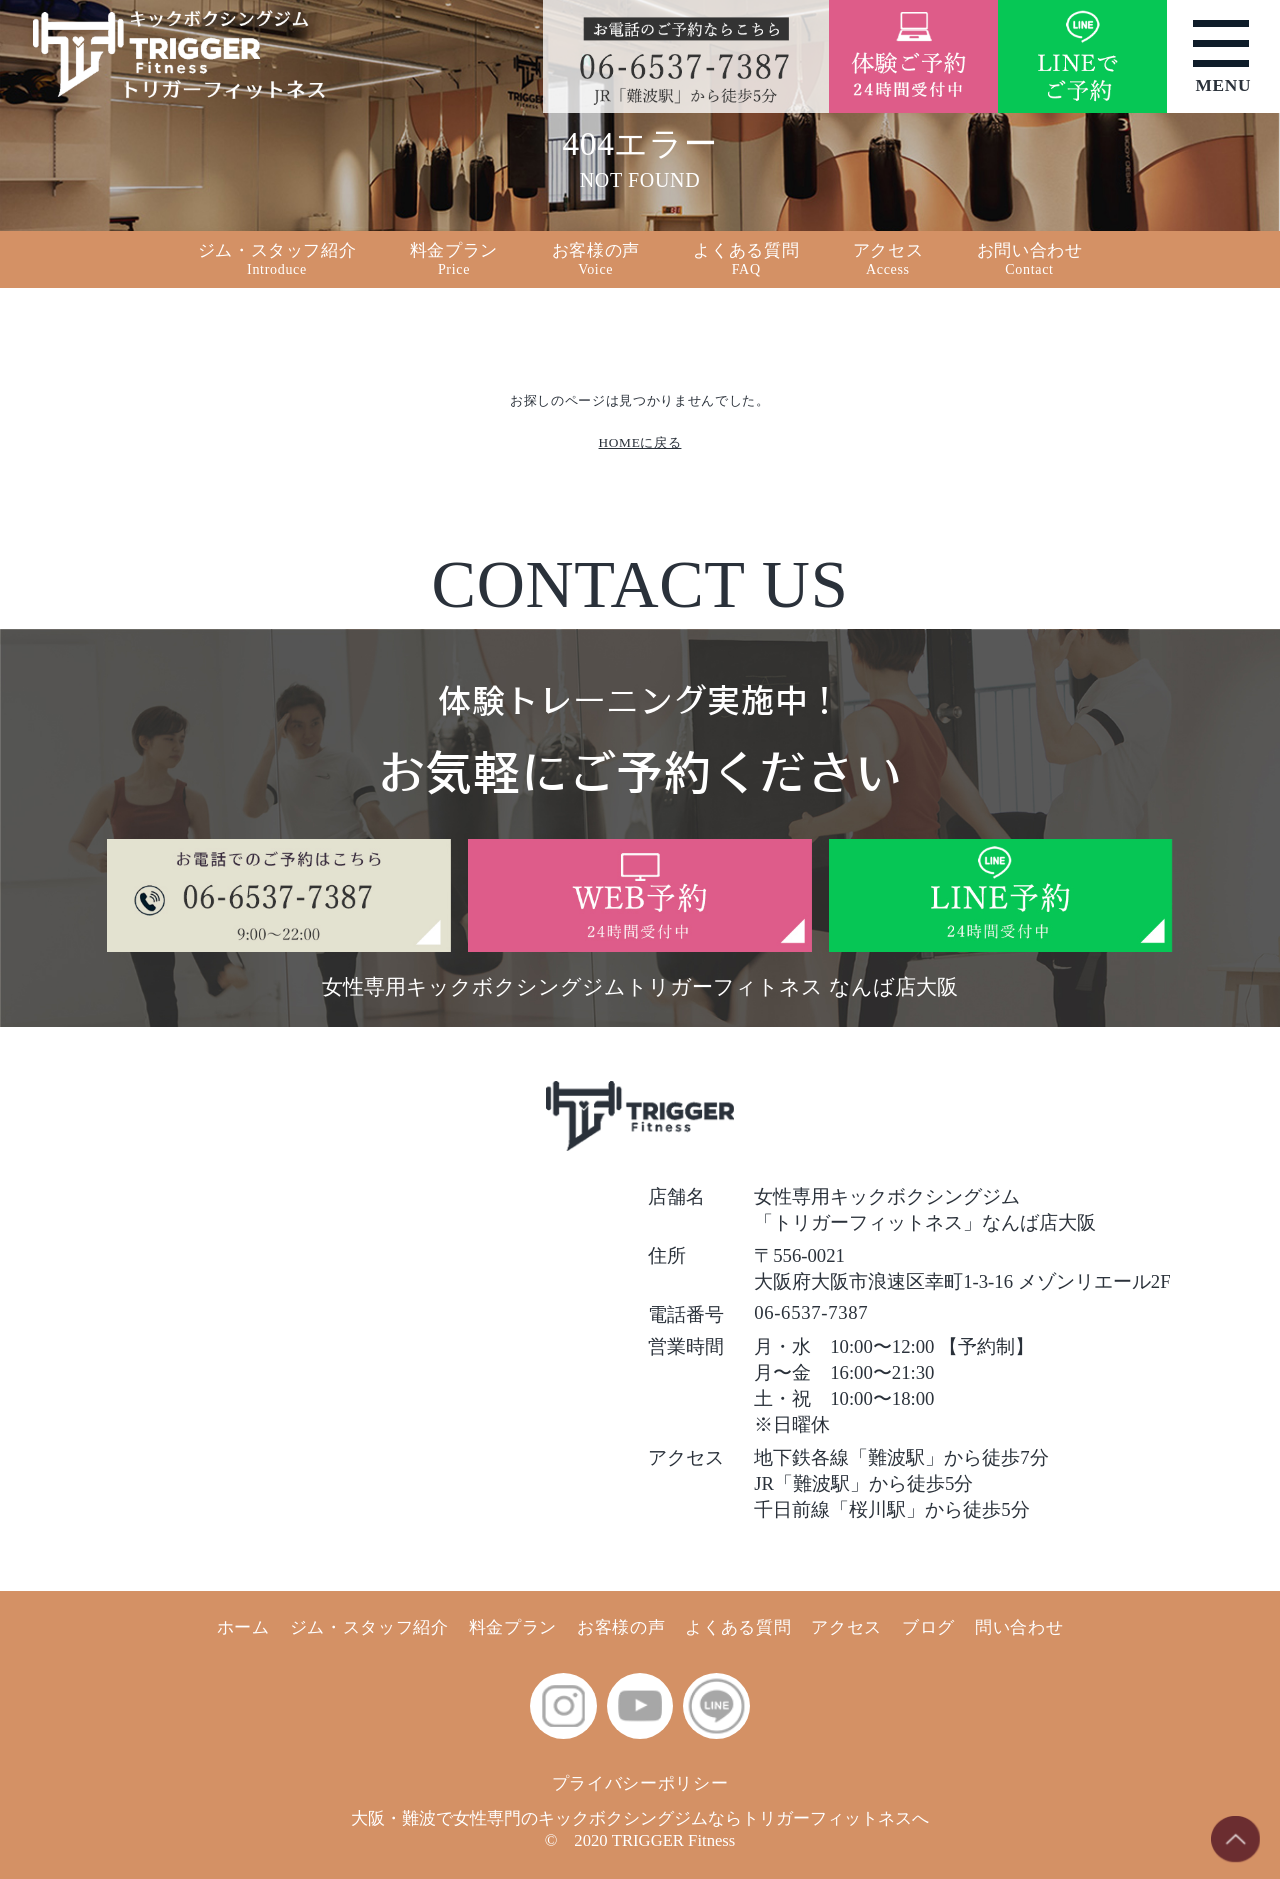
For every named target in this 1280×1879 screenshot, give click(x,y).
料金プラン (513, 1627)
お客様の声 (621, 1627)
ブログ (928, 1627)
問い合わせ (1019, 1627)
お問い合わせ (1030, 259)
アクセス (846, 1627)
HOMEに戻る (640, 442)
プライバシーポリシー (640, 1783)
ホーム (243, 1627)
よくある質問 (746, 259)
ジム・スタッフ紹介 (369, 1627)
